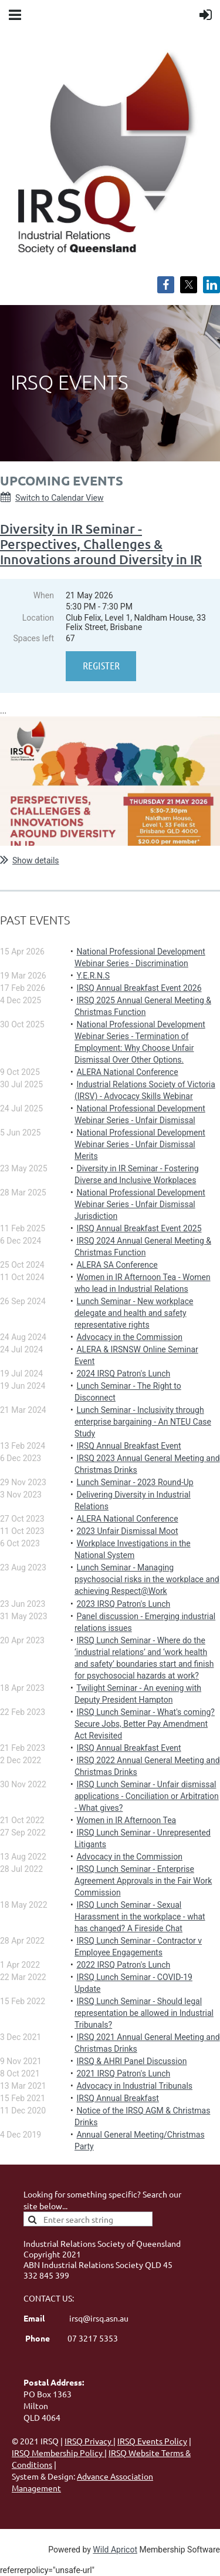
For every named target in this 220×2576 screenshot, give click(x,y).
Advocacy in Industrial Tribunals (134, 2086)
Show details (35, 860)
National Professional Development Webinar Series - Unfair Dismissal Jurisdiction (140, 1204)
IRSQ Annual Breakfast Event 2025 (138, 1228)
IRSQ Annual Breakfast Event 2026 (138, 988)
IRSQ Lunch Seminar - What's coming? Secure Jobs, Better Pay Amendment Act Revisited (145, 1723)
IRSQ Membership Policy (58, 2452)
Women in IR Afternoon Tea (126, 1820)
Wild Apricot (115, 2549)
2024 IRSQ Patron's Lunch (123, 1373)
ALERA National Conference (127, 1072)
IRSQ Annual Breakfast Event (128, 1446)
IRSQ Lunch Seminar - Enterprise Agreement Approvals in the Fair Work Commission (143, 1880)
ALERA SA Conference (116, 1264)
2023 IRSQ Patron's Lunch (123, 1604)
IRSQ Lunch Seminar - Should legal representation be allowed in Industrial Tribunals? (144, 2013)
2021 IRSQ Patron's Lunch (123, 2073)
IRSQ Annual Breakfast (117, 2098)
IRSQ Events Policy (152, 2441)
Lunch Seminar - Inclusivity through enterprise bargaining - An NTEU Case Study (143, 1421)
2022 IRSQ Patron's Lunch (123, 1964)
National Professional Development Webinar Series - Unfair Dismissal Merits (140, 1144)
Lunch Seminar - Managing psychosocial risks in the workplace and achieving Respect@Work (147, 1579)
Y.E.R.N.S (93, 975)
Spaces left (33, 638)
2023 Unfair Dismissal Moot (127, 1531)
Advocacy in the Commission (129, 1337)
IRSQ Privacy (89, 2441)
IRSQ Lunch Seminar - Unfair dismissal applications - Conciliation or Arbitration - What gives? (147, 1796)
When (43, 595)
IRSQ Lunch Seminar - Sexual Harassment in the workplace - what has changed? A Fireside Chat (140, 1916)
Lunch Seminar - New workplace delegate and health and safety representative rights (134, 1313)
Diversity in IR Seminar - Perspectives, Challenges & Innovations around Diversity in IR (101, 544)
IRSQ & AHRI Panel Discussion (131, 2061)
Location (38, 617)
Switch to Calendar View (59, 498)
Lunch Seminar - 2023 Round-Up (134, 1482)
